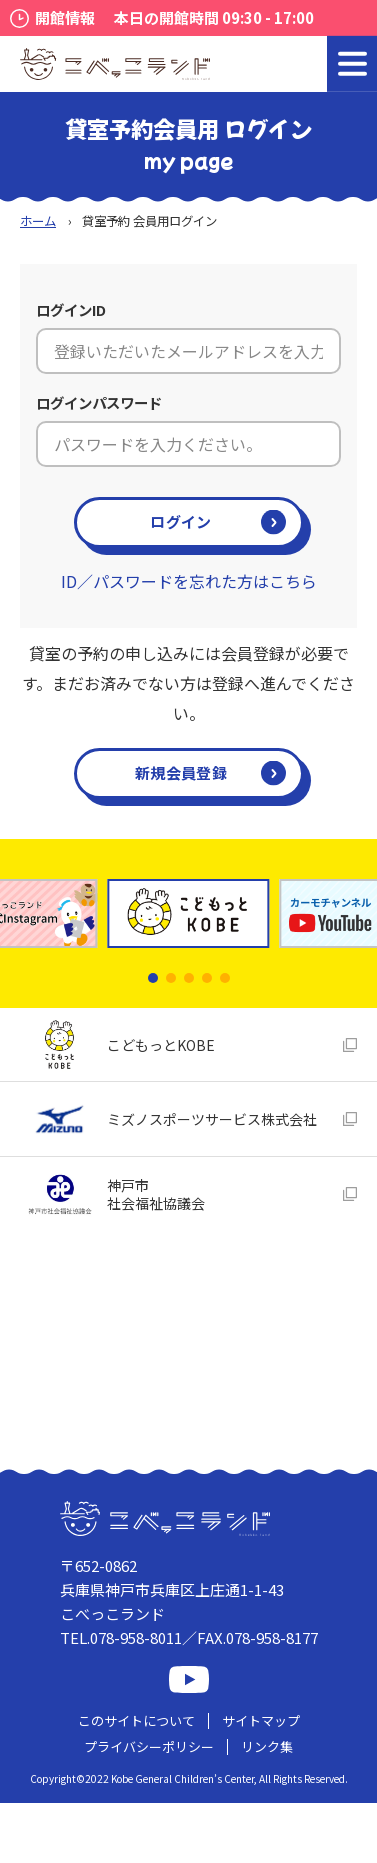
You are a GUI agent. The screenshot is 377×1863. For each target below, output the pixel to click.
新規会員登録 (181, 772)
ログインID (71, 309)
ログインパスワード (99, 402)
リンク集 (267, 1746)
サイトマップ (261, 1720)
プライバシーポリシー (149, 1746)
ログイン (180, 521)
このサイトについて (136, 1720)
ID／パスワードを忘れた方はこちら (189, 581)
